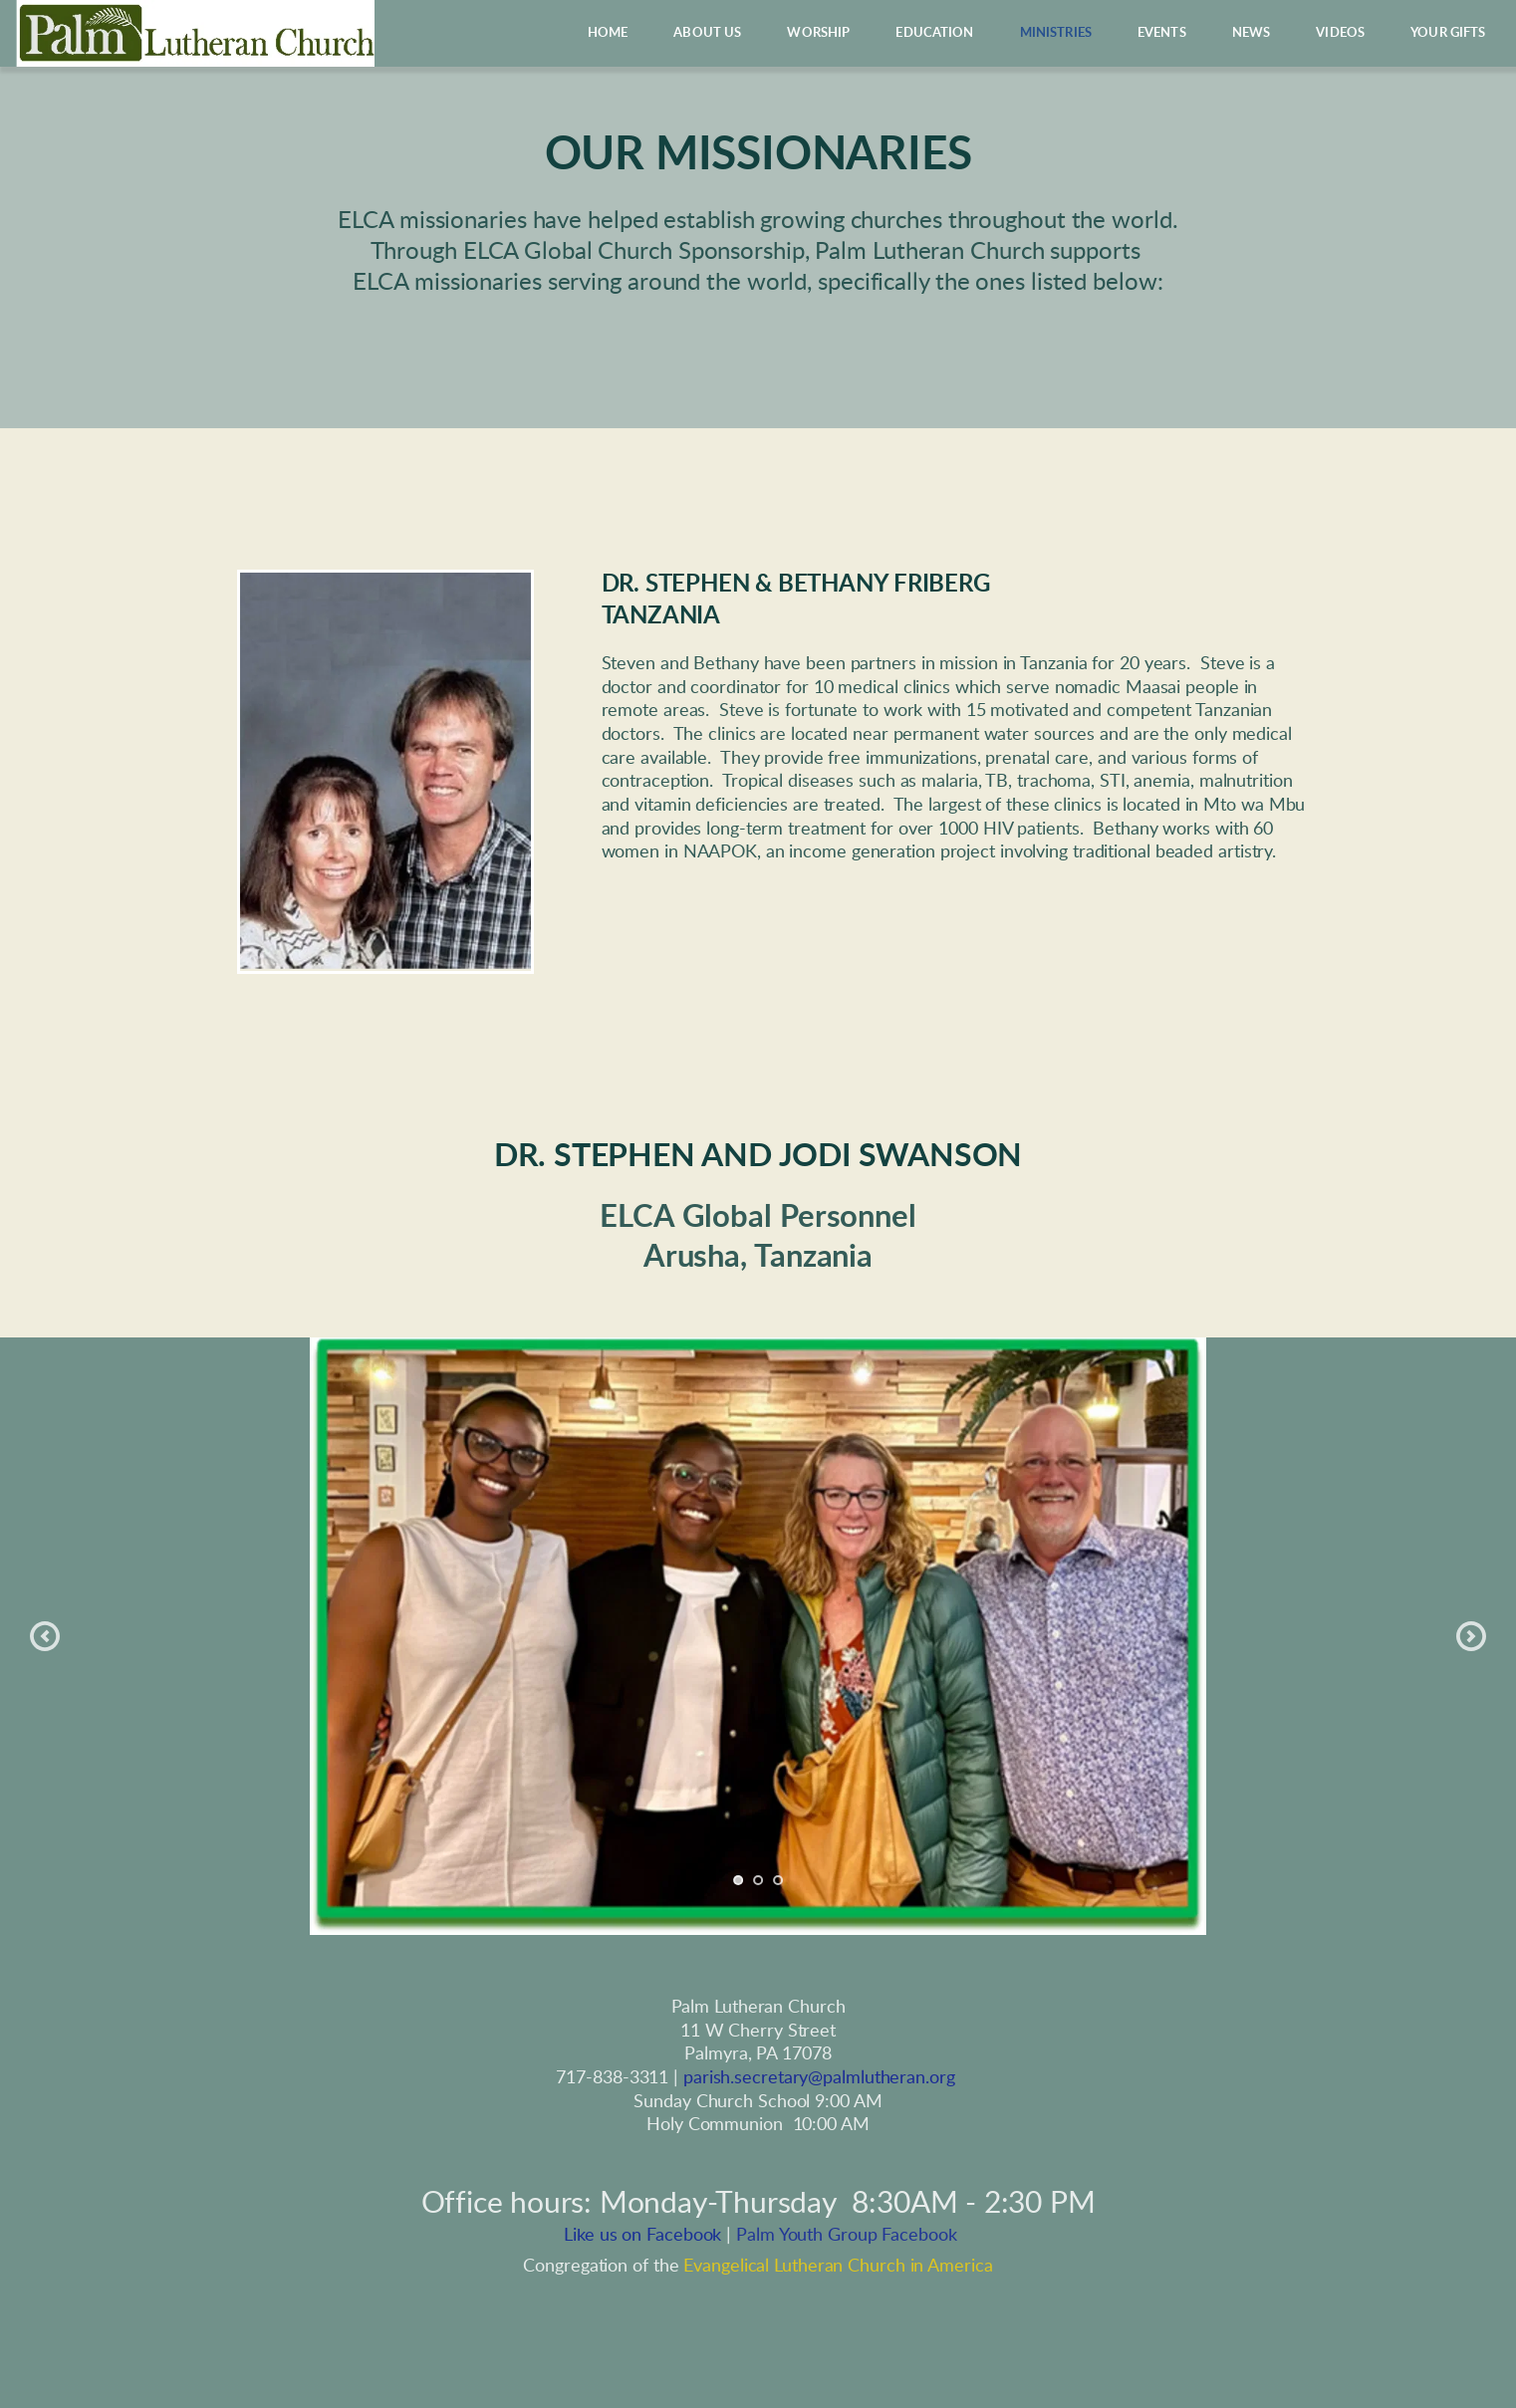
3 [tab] (778, 1880)
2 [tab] (758, 1880)
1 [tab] (738, 1880)
